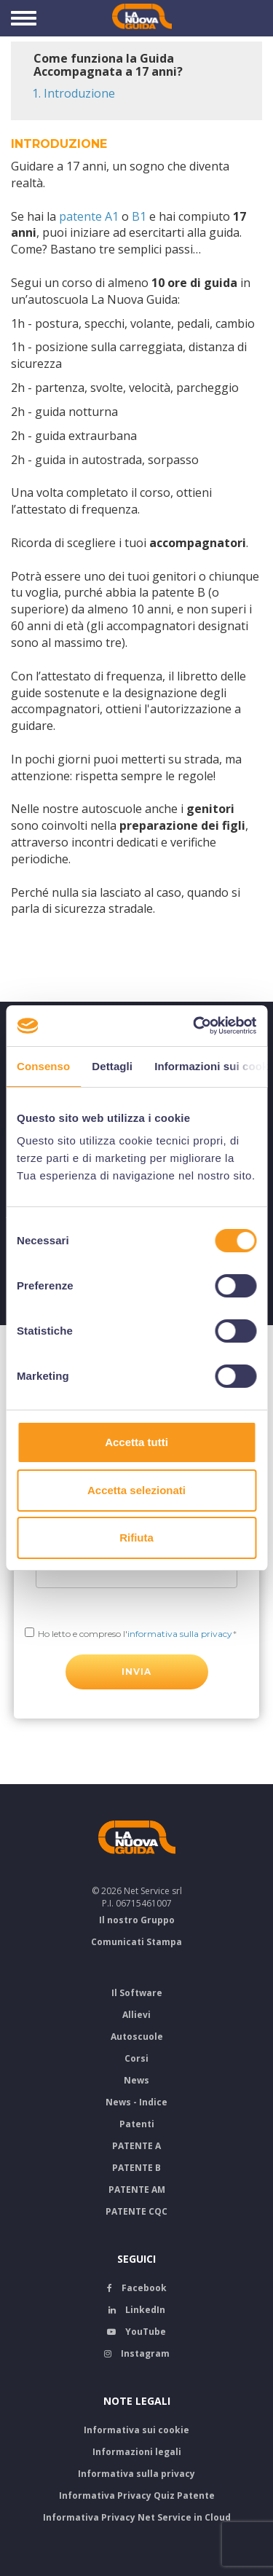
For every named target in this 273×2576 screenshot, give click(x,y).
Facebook (137, 2288)
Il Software (136, 1993)
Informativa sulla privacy (136, 2473)
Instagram (137, 2353)
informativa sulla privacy (180, 1633)
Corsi (136, 2058)
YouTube (136, 2331)
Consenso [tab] (43, 1066)
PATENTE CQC (136, 2211)
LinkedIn (136, 2310)
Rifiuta (136, 1537)
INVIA (137, 1671)
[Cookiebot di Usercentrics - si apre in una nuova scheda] (194, 1025)
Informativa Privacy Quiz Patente (137, 2495)
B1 (139, 216)
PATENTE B (136, 2167)
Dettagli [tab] (112, 1066)
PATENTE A (136, 2146)
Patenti (136, 2124)
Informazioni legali (136, 2452)
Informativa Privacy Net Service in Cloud (137, 2517)
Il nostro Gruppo (137, 1920)
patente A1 (89, 216)
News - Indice (136, 2102)
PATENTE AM (136, 2189)
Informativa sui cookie (136, 2430)
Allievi (136, 2014)
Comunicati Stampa (136, 1942)
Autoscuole (137, 2036)
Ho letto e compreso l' (135, 1633)
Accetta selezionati (136, 1490)
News (136, 2080)
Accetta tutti (136, 1442)
